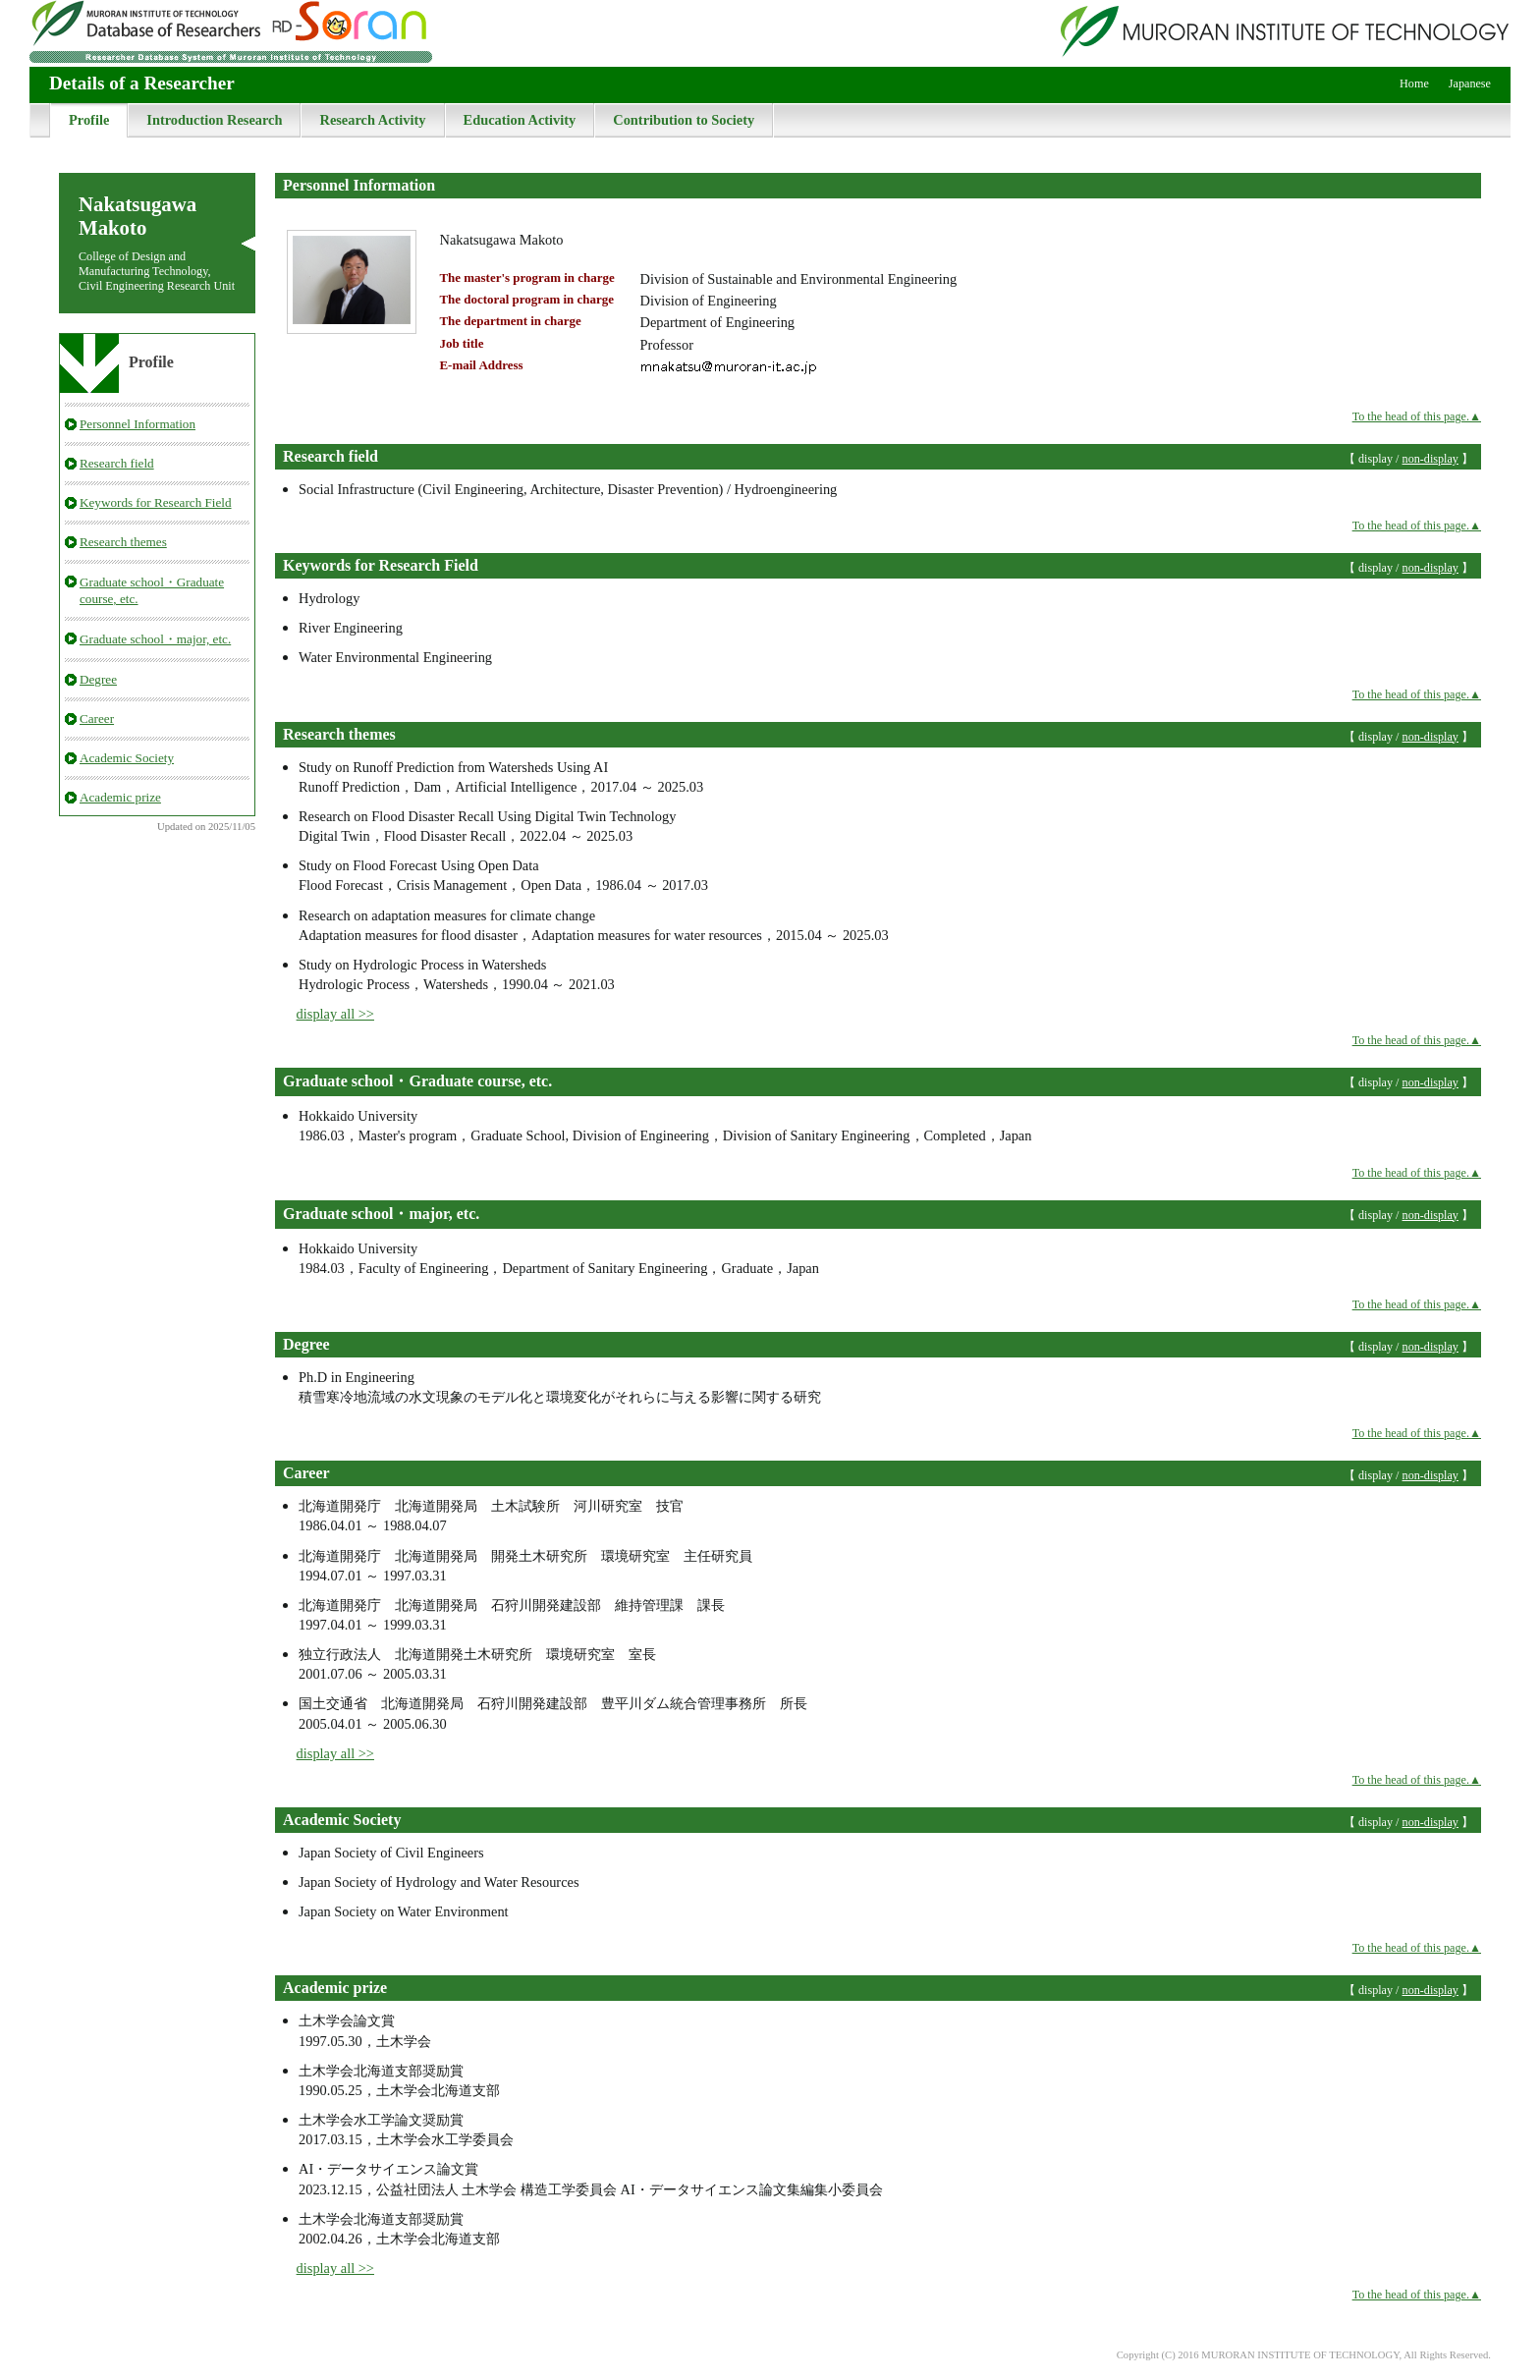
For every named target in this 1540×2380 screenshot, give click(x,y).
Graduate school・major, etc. (155, 639)
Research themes (123, 541)
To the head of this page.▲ (1416, 416)
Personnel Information (137, 423)
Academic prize (120, 797)
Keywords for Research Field (156, 502)
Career (97, 718)
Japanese (1470, 83)
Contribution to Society (683, 120)
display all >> (335, 1014)
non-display (1430, 459)
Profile (89, 120)
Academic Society (127, 757)
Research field (117, 463)
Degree (98, 679)
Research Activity (372, 120)
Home (1414, 83)
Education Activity (520, 120)
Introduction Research (214, 120)
